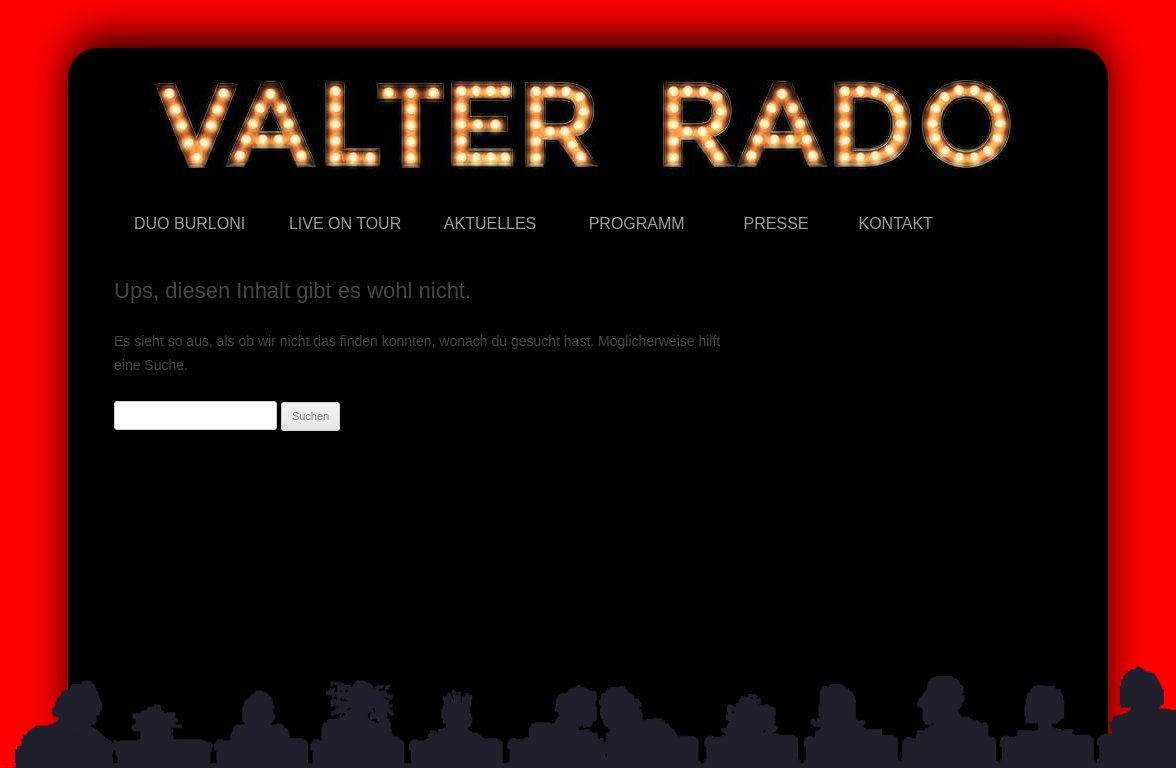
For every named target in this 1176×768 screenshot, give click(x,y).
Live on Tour (289, 194)
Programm (589, 194)
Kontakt (858, 194)
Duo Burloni (134, 194)
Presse (744, 194)
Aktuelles (444, 194)
